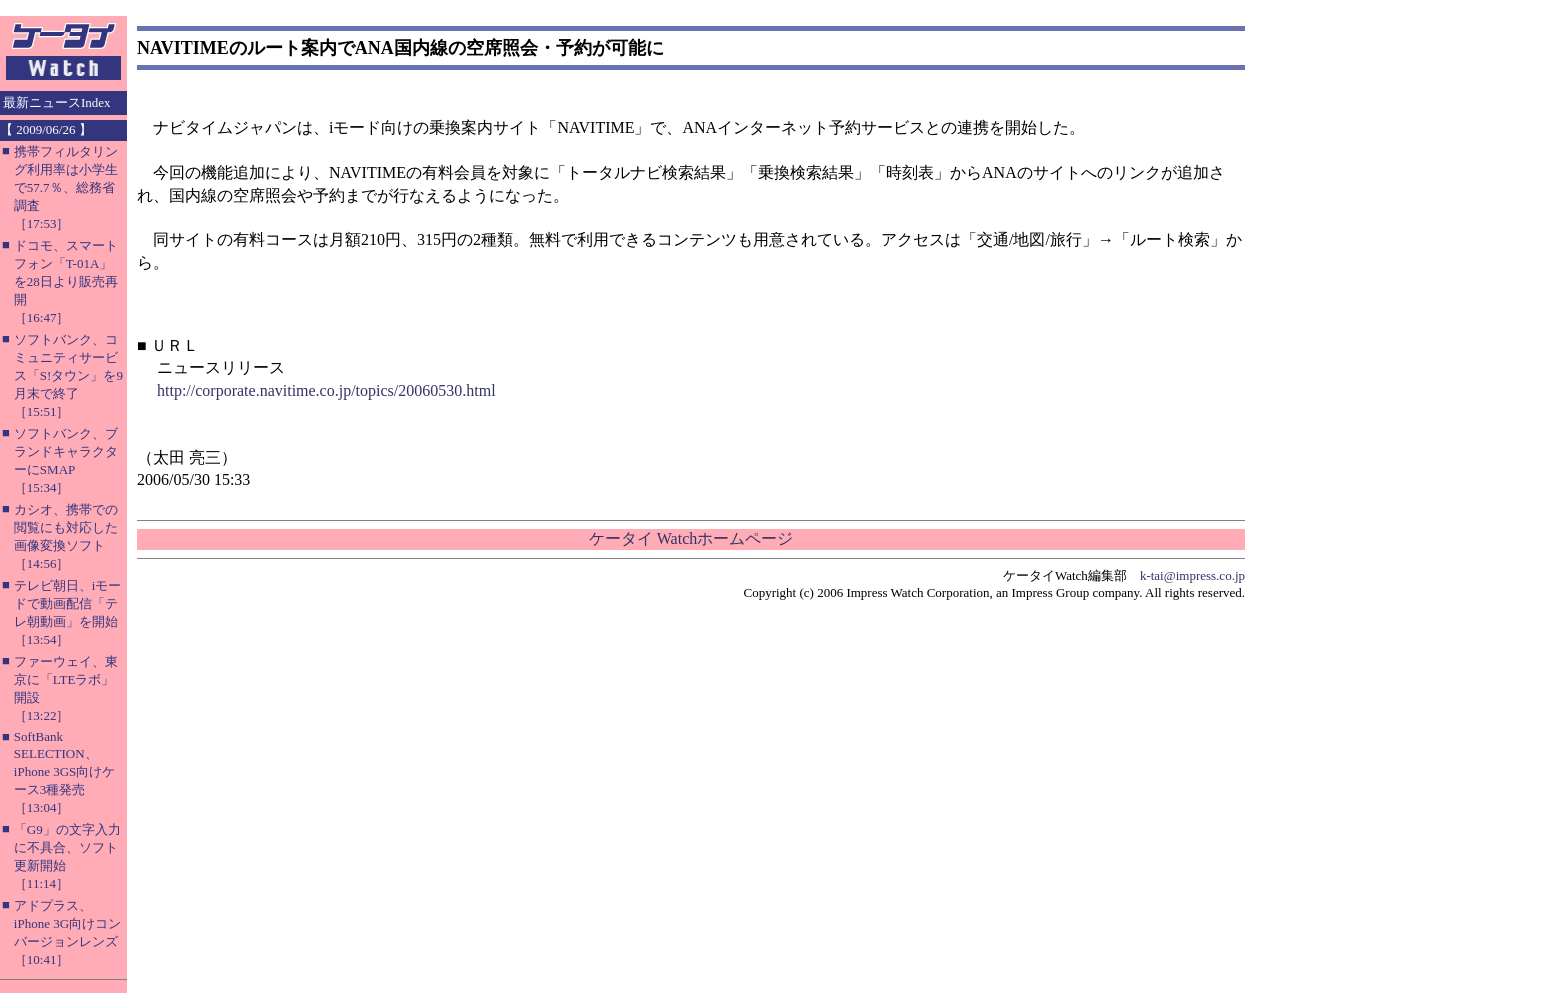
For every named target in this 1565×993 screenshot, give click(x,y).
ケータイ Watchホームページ (691, 538)
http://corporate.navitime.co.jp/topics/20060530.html (326, 390)
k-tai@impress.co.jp (1192, 575)
